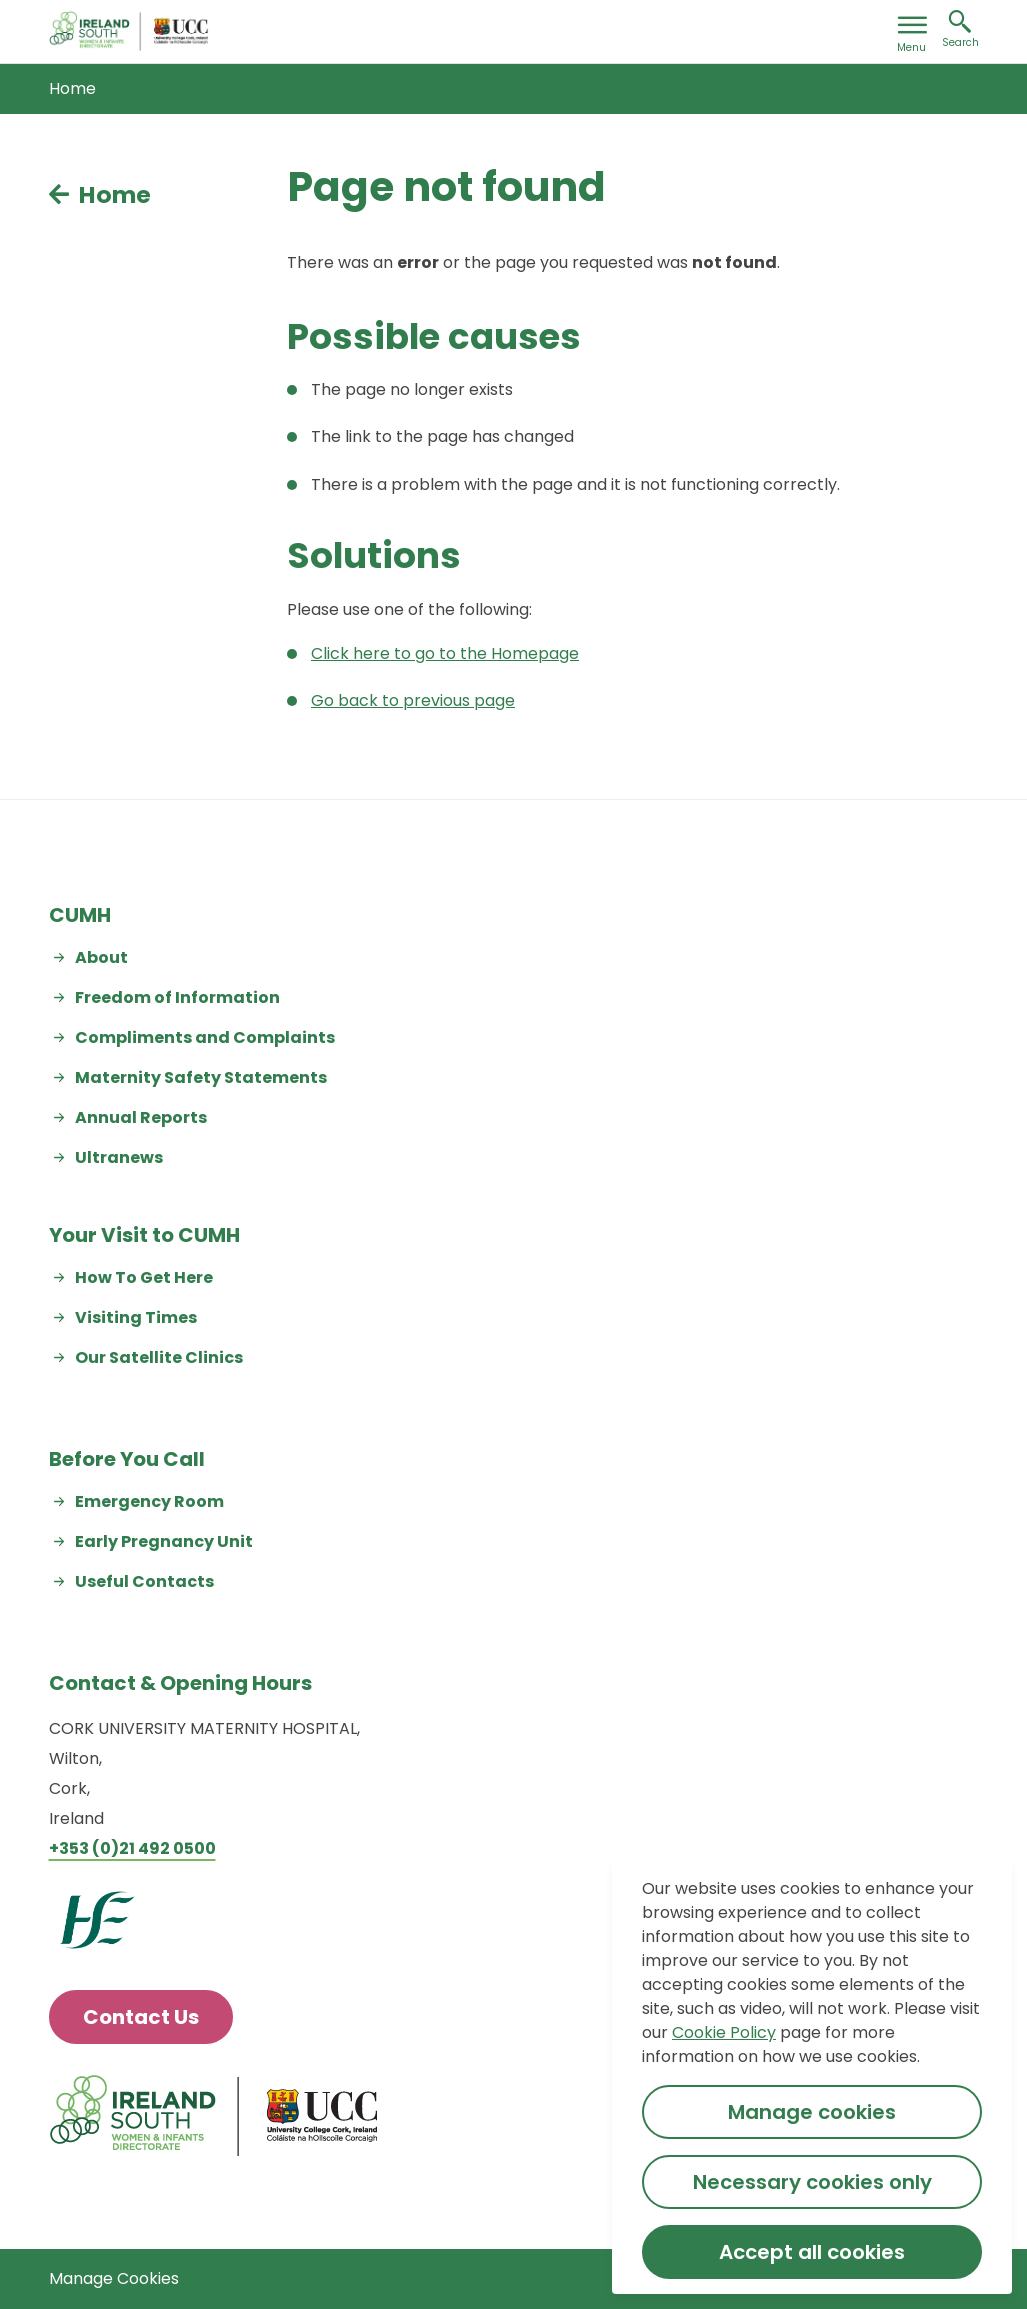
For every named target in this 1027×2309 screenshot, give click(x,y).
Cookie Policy (724, 2032)
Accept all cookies (812, 2252)
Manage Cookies (114, 2278)
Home (72, 88)
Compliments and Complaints (205, 1037)
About (101, 957)
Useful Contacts (144, 1581)
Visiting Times (136, 1317)
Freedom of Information (177, 997)
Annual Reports (141, 1117)
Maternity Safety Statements (201, 1077)
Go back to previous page (413, 700)
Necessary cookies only (812, 2182)
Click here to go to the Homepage (445, 653)
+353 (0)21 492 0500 (132, 1848)
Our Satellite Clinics (159, 1357)
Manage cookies (812, 2112)
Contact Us (141, 2017)
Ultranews (119, 1157)
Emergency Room (149, 1501)
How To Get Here (144, 1277)
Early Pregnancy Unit (164, 1541)
